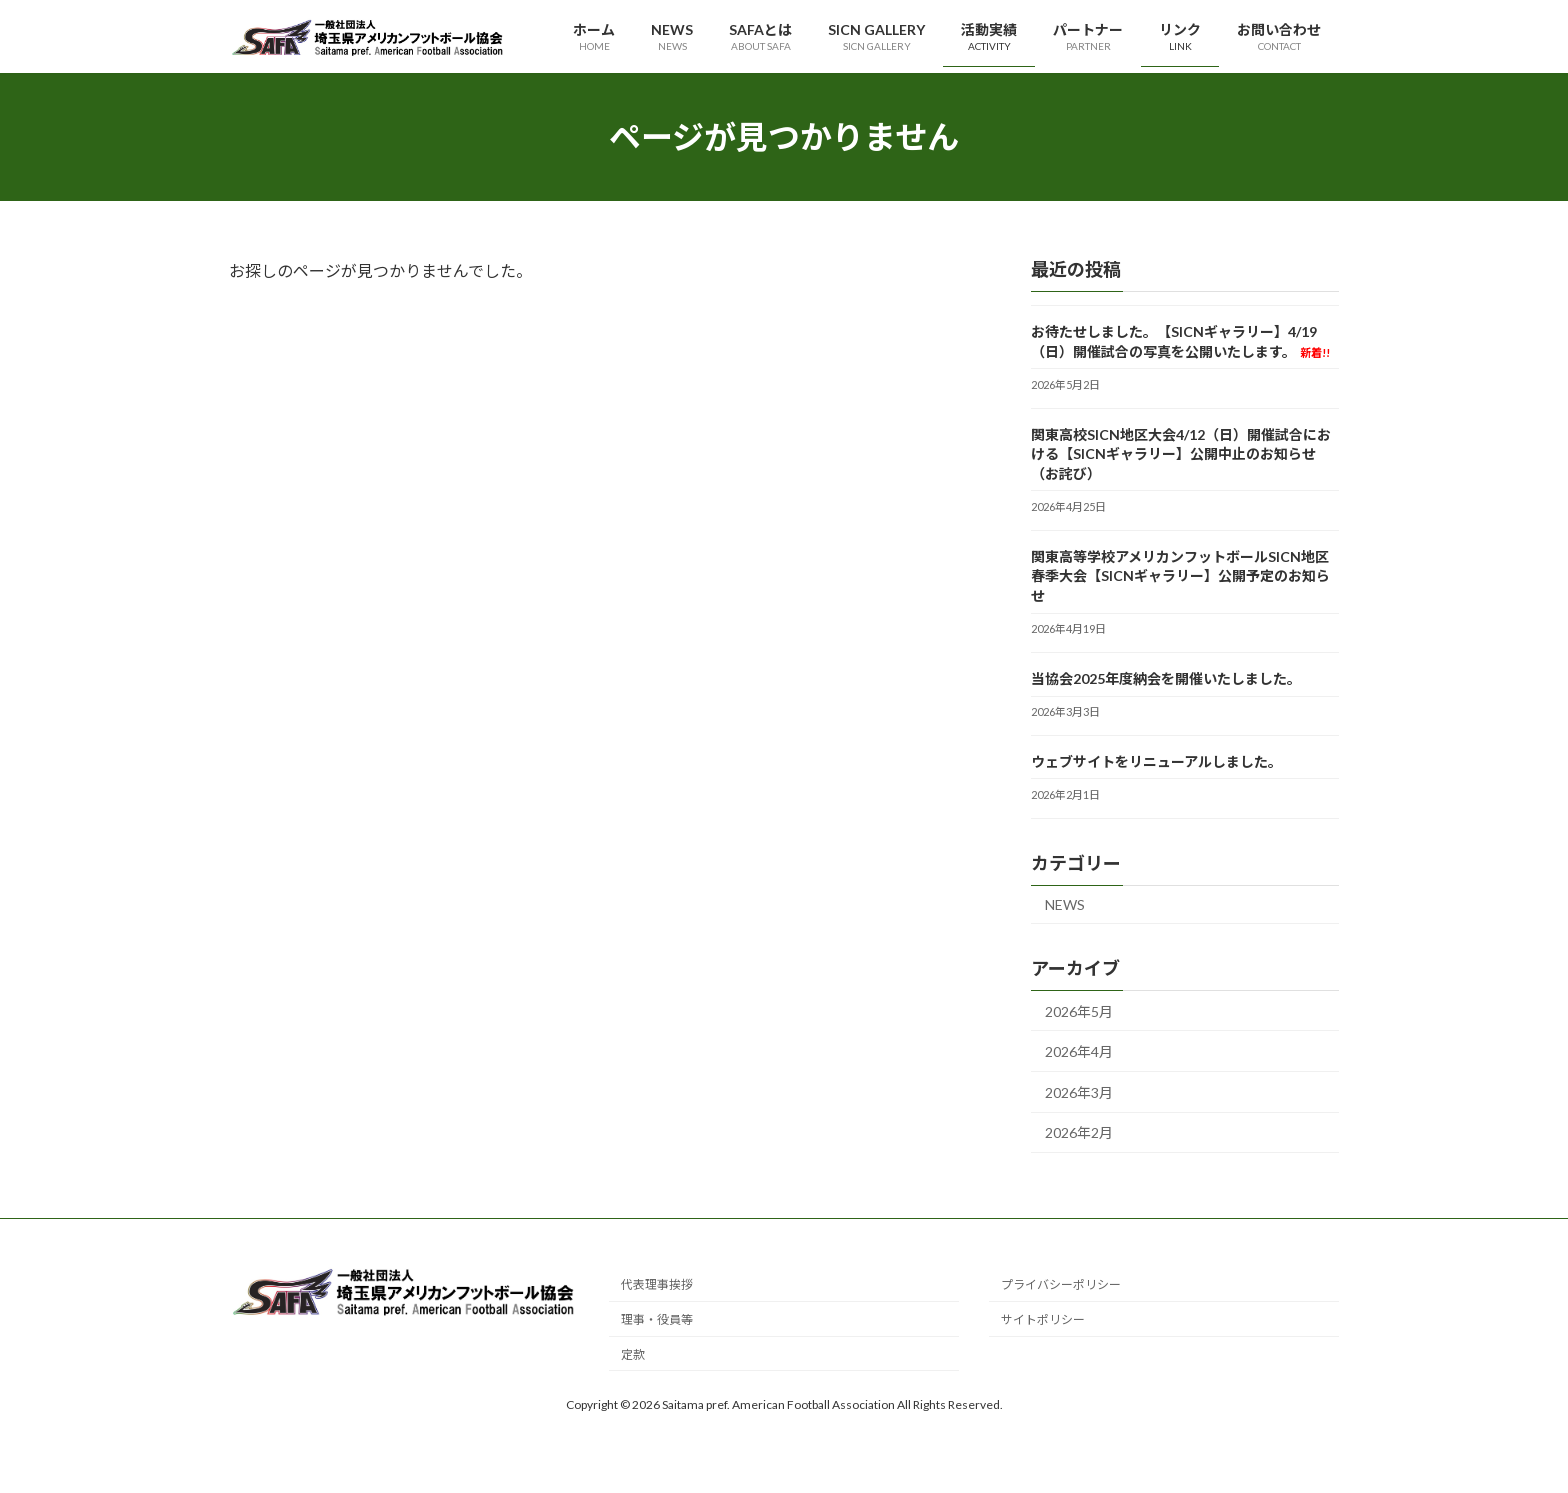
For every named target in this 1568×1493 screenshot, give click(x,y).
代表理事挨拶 (657, 1284)
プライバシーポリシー (1061, 1284)
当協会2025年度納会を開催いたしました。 (1166, 678)
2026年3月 (1079, 1092)
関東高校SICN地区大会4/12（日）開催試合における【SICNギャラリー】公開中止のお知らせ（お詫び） (1181, 454)
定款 (633, 1353)
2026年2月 (1079, 1133)
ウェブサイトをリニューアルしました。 (1156, 761)
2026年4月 (1079, 1052)
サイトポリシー (1043, 1319)
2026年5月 (1079, 1011)
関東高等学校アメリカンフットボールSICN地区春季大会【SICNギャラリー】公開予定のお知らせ (1180, 576)
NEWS (1065, 904)
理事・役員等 (657, 1319)
